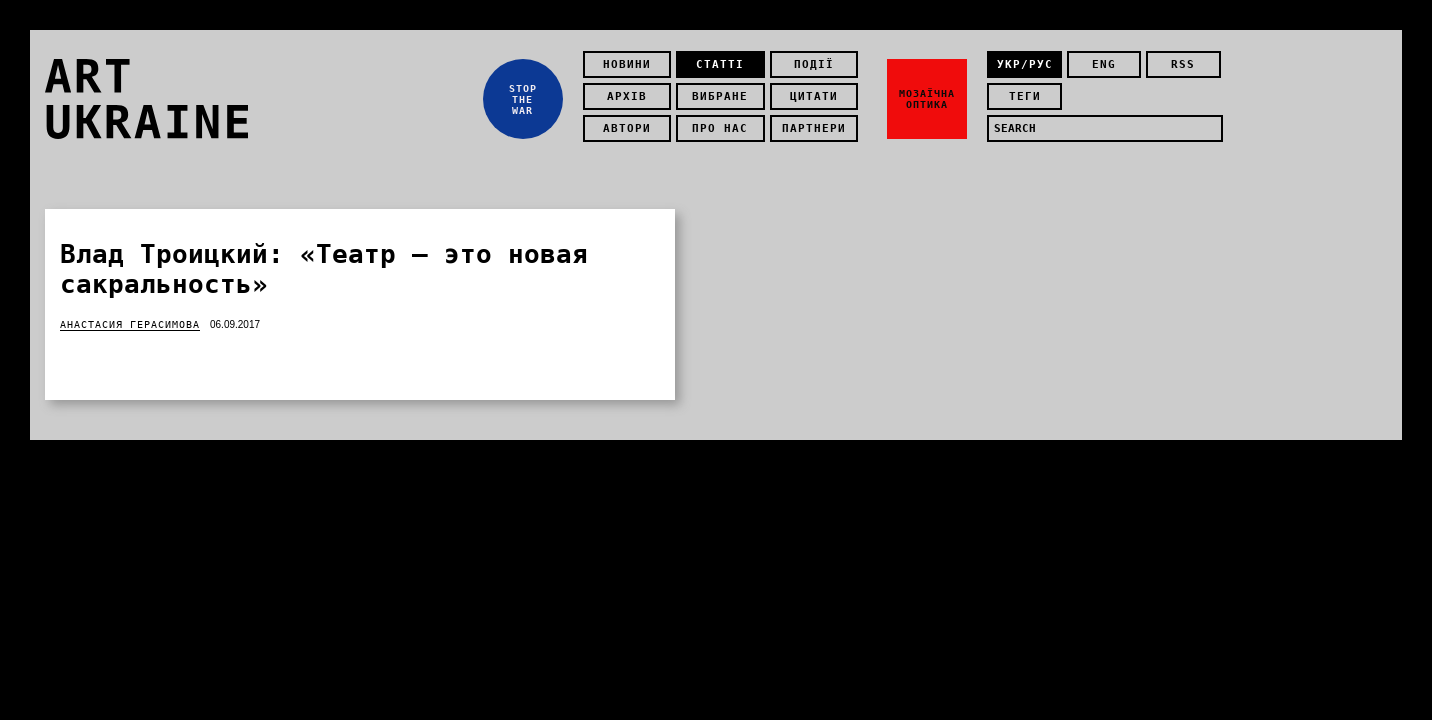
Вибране (720, 96)
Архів (627, 96)
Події (814, 64)
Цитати (814, 96)
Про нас (720, 128)
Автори (627, 128)
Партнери (814, 128)
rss (1183, 64)
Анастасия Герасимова (130, 324)
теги (1025, 96)
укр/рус (1025, 64)
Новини (627, 64)
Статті (720, 64)
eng (1104, 64)
